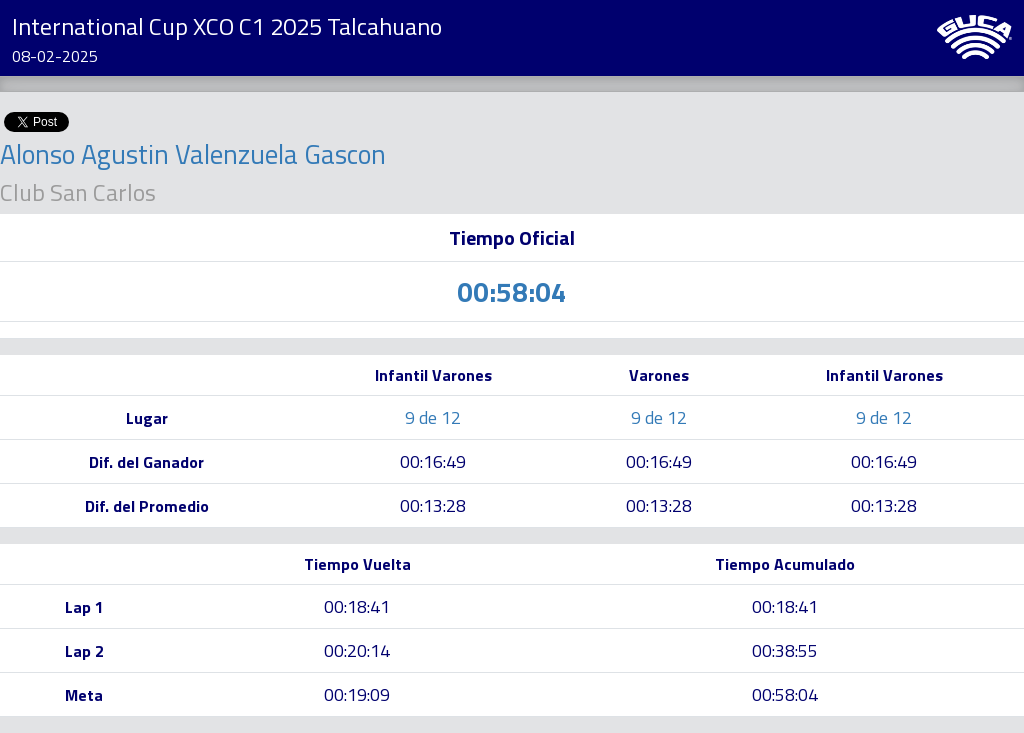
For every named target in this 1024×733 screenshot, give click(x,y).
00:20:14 (357, 650)
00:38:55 (785, 650)
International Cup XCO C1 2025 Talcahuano (227, 26)
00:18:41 (357, 606)
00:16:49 (433, 461)
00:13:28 (433, 505)
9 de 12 (433, 417)
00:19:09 (357, 694)
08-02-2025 (55, 56)
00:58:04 (785, 694)
